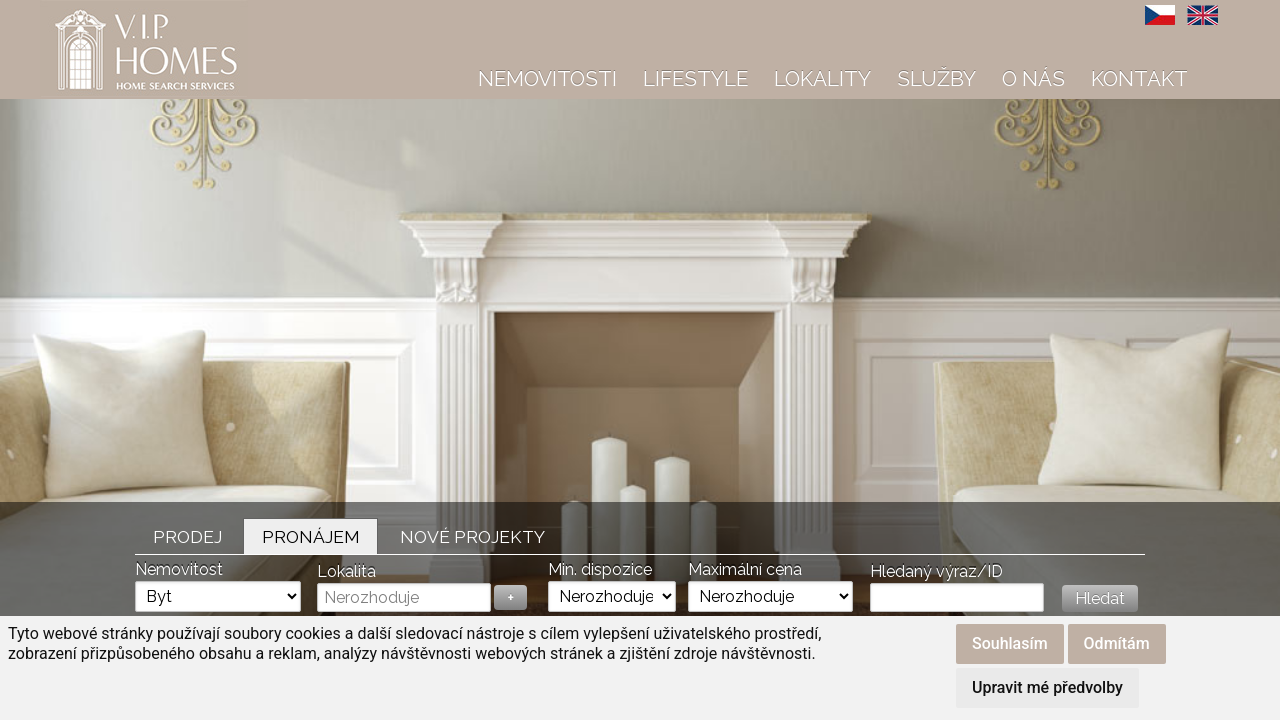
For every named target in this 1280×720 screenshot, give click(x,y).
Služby (936, 78)
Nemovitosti (547, 78)
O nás (1033, 78)
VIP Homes (89, 11)
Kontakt (1139, 78)
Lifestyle (695, 78)
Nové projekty (472, 536)
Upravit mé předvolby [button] (1047, 687)
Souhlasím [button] (1010, 643)
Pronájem (311, 536)
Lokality (822, 78)
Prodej (187, 536)
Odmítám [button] (1117, 643)
